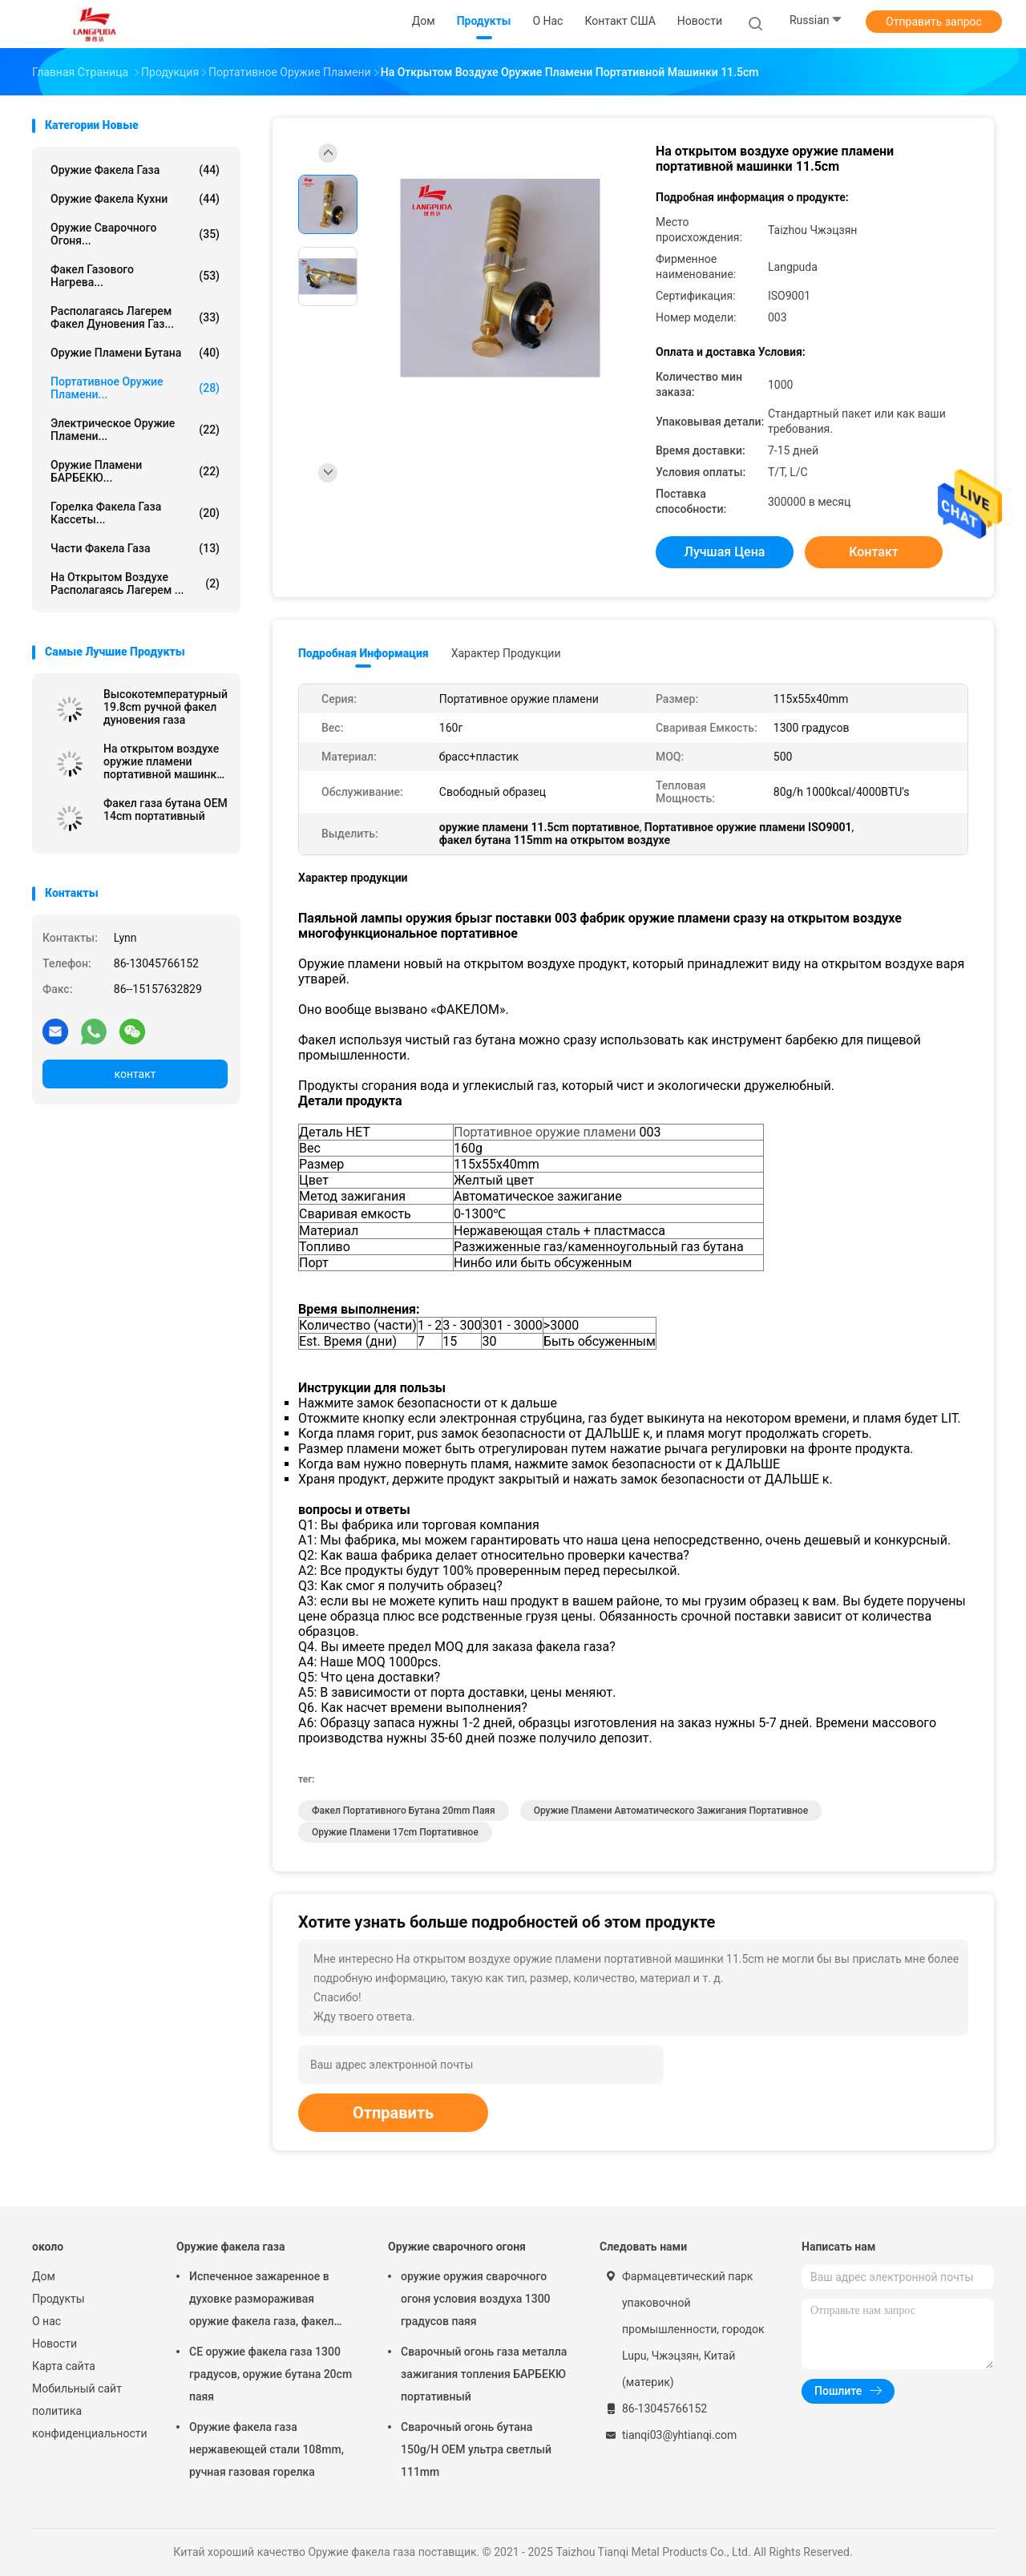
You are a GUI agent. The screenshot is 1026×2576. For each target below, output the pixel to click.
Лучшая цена (725, 551)
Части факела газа (135, 548)
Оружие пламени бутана (135, 353)
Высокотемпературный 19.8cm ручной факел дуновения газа (165, 707)
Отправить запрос (934, 21)
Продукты (58, 2298)
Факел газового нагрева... (135, 276)
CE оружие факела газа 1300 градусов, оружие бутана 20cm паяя (270, 2374)
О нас (46, 2321)
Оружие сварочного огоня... (135, 234)
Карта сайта (63, 2366)
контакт (135, 1074)
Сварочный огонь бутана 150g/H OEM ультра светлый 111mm (476, 2449)
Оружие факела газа (135, 170)
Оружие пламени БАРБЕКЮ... (135, 471)
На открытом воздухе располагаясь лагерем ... (135, 583)
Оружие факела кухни (135, 199)
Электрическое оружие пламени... (135, 429)
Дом (43, 2276)
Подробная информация (363, 653)
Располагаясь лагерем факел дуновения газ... (135, 317)
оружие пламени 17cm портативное (395, 1832)
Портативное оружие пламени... (135, 388)
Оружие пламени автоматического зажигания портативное (671, 1810)
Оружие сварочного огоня (457, 2246)
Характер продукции (506, 653)
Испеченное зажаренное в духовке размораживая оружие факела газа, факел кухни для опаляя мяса (261, 2301)
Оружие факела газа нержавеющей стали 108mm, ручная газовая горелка (266, 2449)
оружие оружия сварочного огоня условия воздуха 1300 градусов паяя (476, 2299)
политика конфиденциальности (88, 2422)
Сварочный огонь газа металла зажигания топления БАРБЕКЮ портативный (484, 2374)
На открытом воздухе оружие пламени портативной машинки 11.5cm (163, 761)
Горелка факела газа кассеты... (135, 513)
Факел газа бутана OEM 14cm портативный (165, 809)
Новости (54, 2343)
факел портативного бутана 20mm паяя (403, 1810)
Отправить (393, 2112)
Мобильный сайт (77, 2388)
